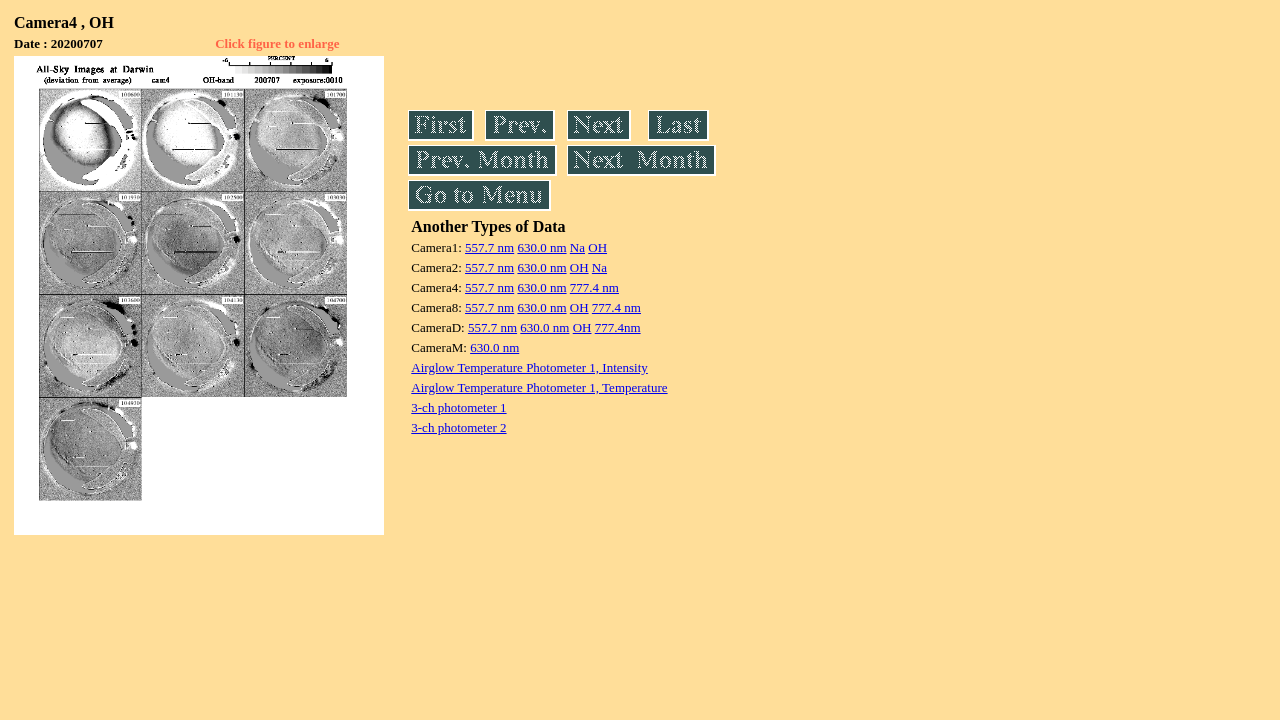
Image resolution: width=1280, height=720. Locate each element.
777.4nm (618, 327)
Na (577, 247)
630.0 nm (541, 247)
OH (597, 247)
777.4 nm (594, 287)
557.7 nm (489, 247)
